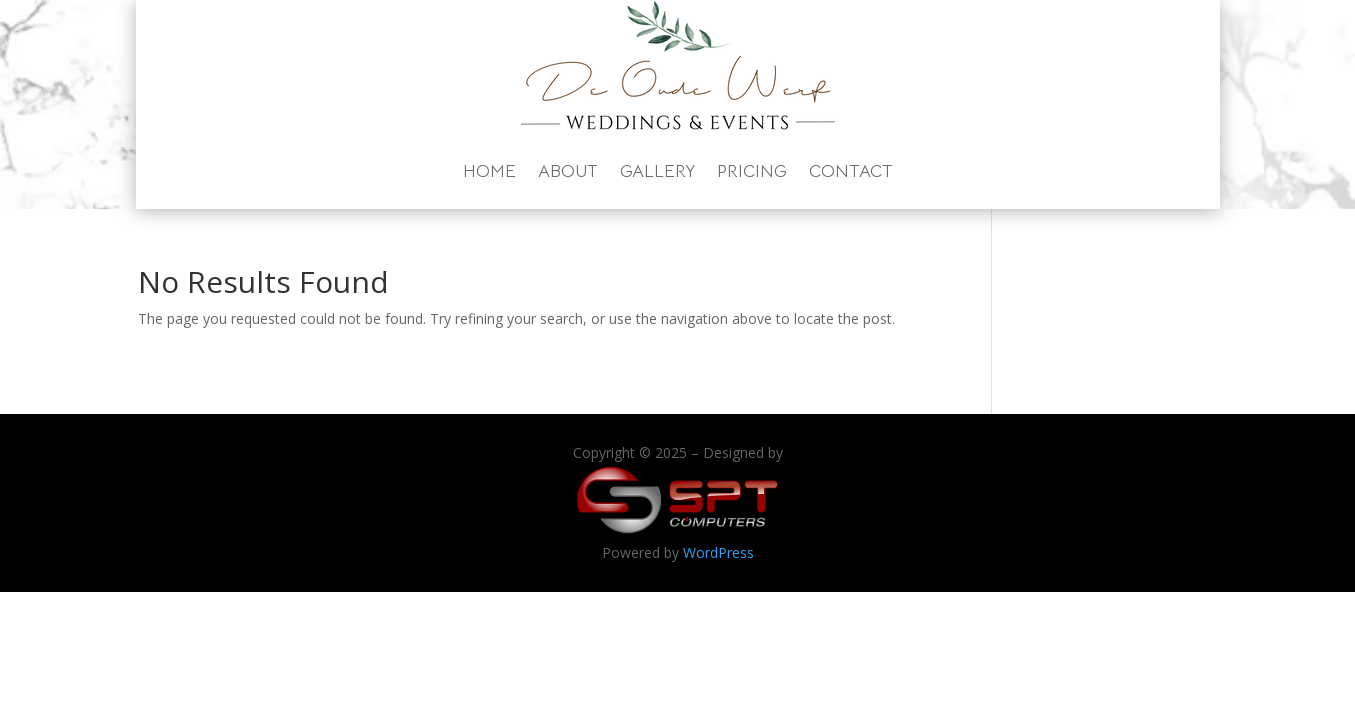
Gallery (657, 171)
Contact (851, 171)
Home (489, 171)
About (568, 171)
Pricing (752, 171)
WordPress (718, 552)
